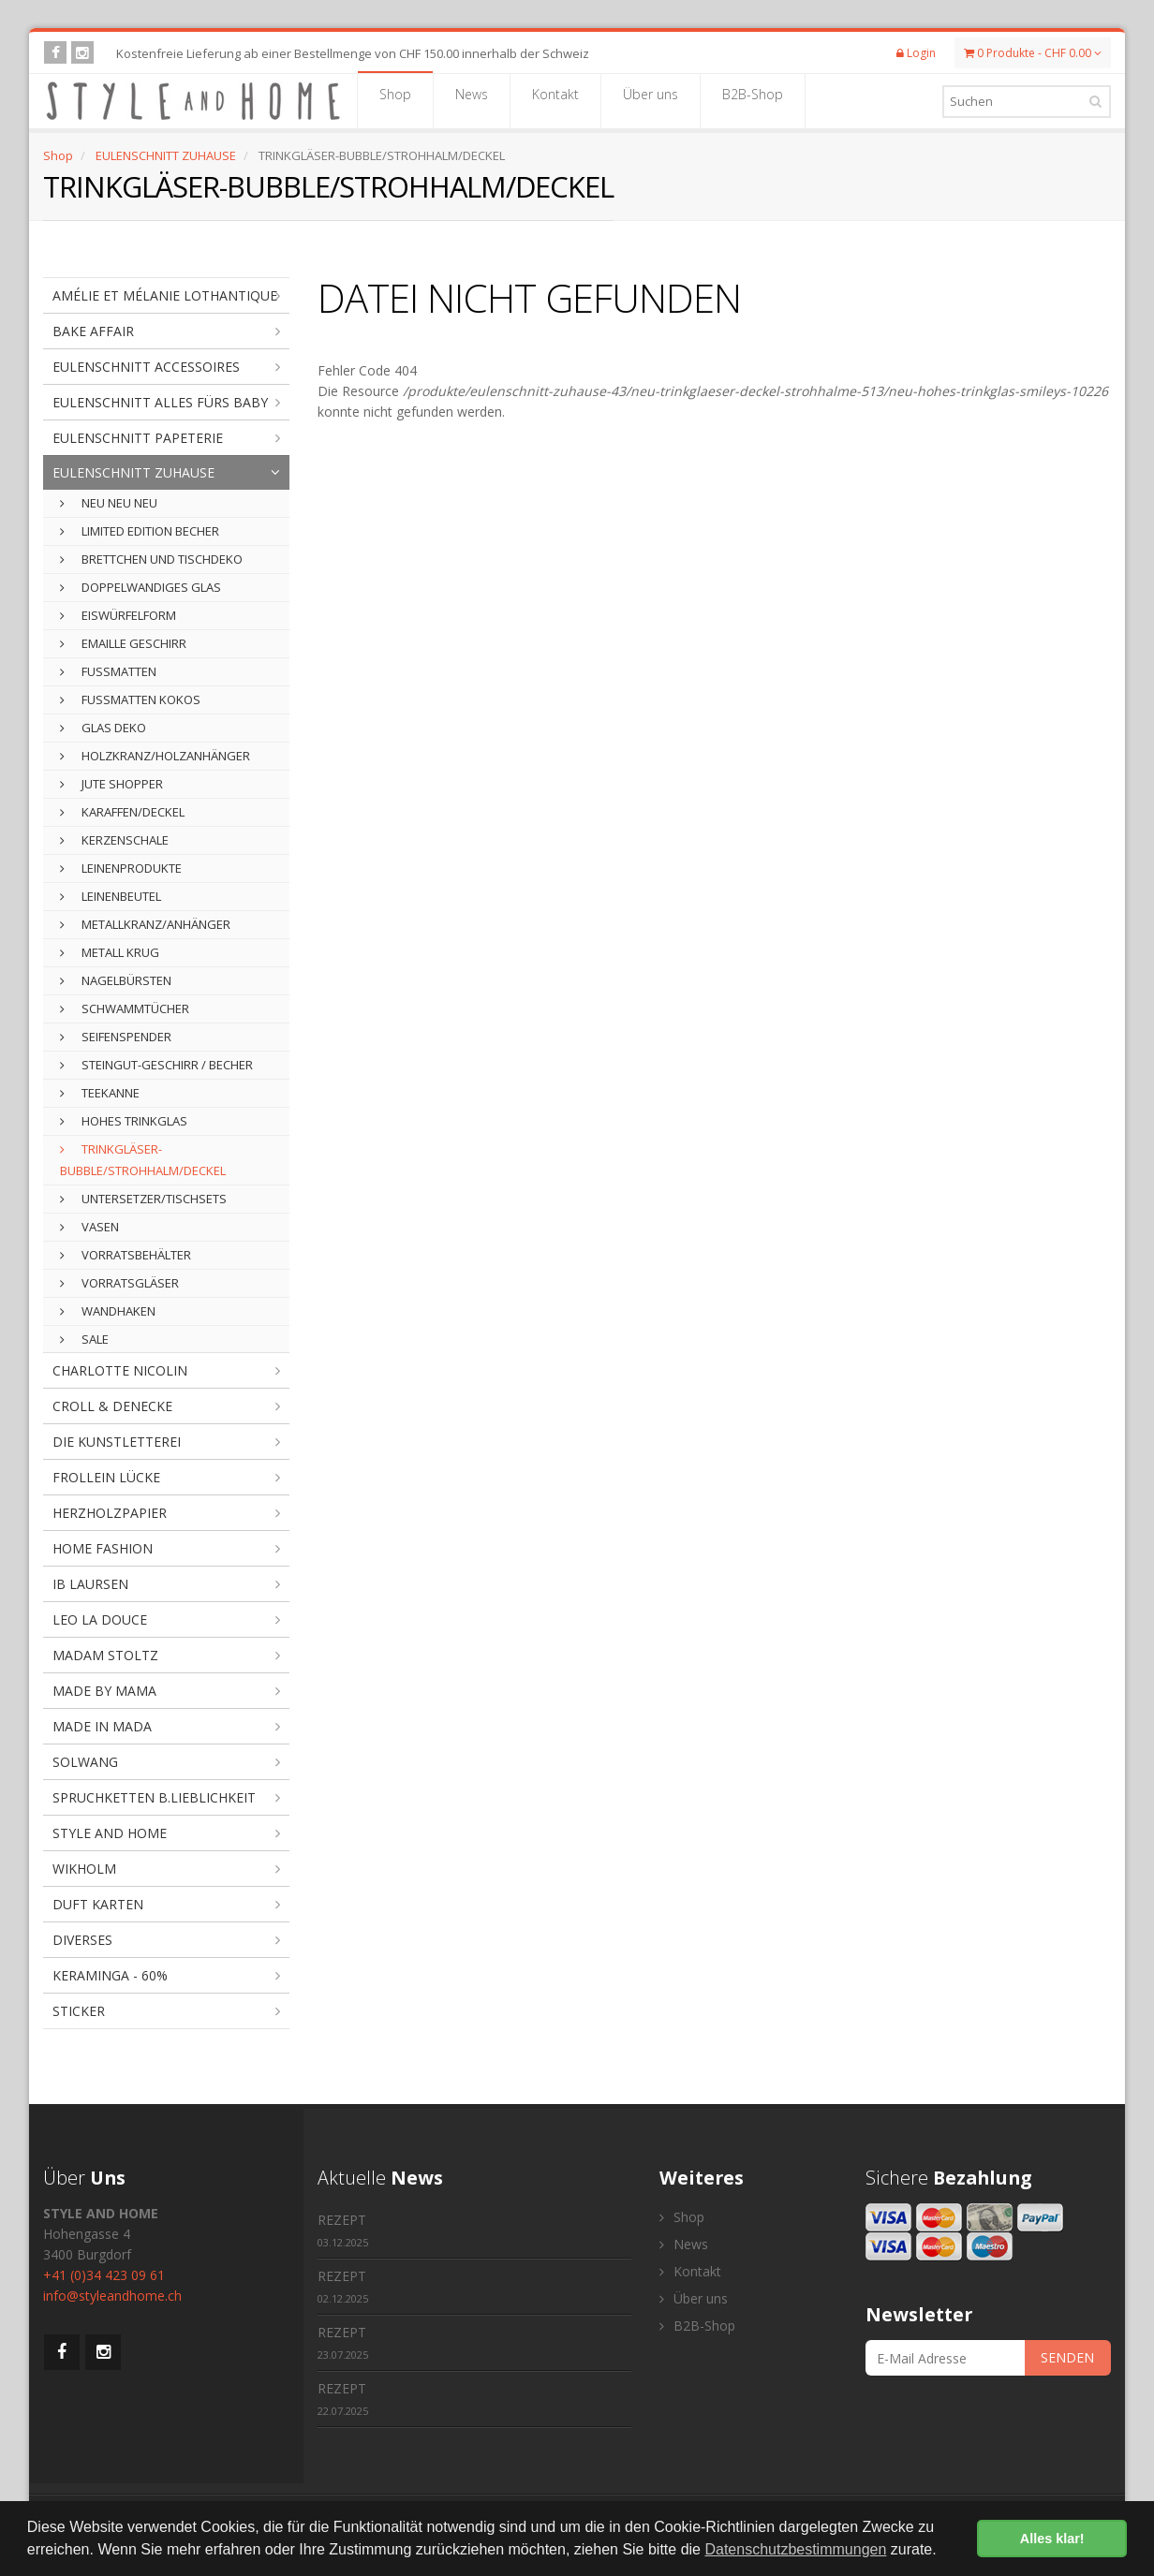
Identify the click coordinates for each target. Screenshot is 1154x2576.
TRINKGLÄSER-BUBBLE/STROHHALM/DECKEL (143, 1160)
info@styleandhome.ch (112, 2295)
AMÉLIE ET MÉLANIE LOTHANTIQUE (164, 295)
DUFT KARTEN (97, 1904)
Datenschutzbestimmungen (795, 2549)
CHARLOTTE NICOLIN (119, 1370)
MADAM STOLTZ (105, 1655)
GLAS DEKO (103, 727)
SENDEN (1067, 2357)
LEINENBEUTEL (110, 896)
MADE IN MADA (102, 1726)
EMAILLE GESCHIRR (123, 643)
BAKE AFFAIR (93, 331)
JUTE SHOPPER (111, 783)
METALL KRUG (109, 952)
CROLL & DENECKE (112, 1406)
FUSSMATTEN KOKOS (130, 699)
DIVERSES (82, 1940)
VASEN (89, 1226)
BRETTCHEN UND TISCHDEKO (151, 559)
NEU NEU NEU (108, 502)
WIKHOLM (84, 1868)
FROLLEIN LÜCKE (106, 1477)
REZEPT (343, 2230)
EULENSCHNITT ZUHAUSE (166, 155)
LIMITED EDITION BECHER (139, 531)
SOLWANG (85, 1762)
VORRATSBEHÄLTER (125, 1254)
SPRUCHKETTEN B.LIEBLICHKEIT (154, 1797)
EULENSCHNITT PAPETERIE (137, 438)
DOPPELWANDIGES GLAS (140, 587)
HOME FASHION (102, 1548)
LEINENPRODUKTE (121, 868)
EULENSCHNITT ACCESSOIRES (146, 366)
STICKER (78, 2011)
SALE (84, 1339)
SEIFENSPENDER (115, 1036)
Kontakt (555, 100)
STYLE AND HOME (109, 1833)
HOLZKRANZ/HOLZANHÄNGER (155, 755)
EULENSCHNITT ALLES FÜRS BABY (160, 402)
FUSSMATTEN (108, 671)
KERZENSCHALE (114, 840)
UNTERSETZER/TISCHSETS (143, 1198)
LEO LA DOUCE (99, 1619)
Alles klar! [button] (1052, 2538)
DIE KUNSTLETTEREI (116, 1441)
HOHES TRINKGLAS (123, 1120)
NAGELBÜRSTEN (115, 980)
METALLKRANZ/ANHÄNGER (145, 924)
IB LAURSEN (90, 1584)
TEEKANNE (100, 1092)
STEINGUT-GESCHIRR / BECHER (156, 1064)
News (471, 100)
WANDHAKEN (107, 1311)
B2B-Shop (752, 100)
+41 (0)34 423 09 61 (104, 2275)
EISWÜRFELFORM (118, 615)
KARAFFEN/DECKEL (122, 811)
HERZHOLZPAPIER (109, 1513)
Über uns (650, 100)
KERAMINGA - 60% (110, 1975)
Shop (395, 100)
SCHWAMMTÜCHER (124, 1008)
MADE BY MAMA (104, 1691)
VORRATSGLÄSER (119, 1282)
